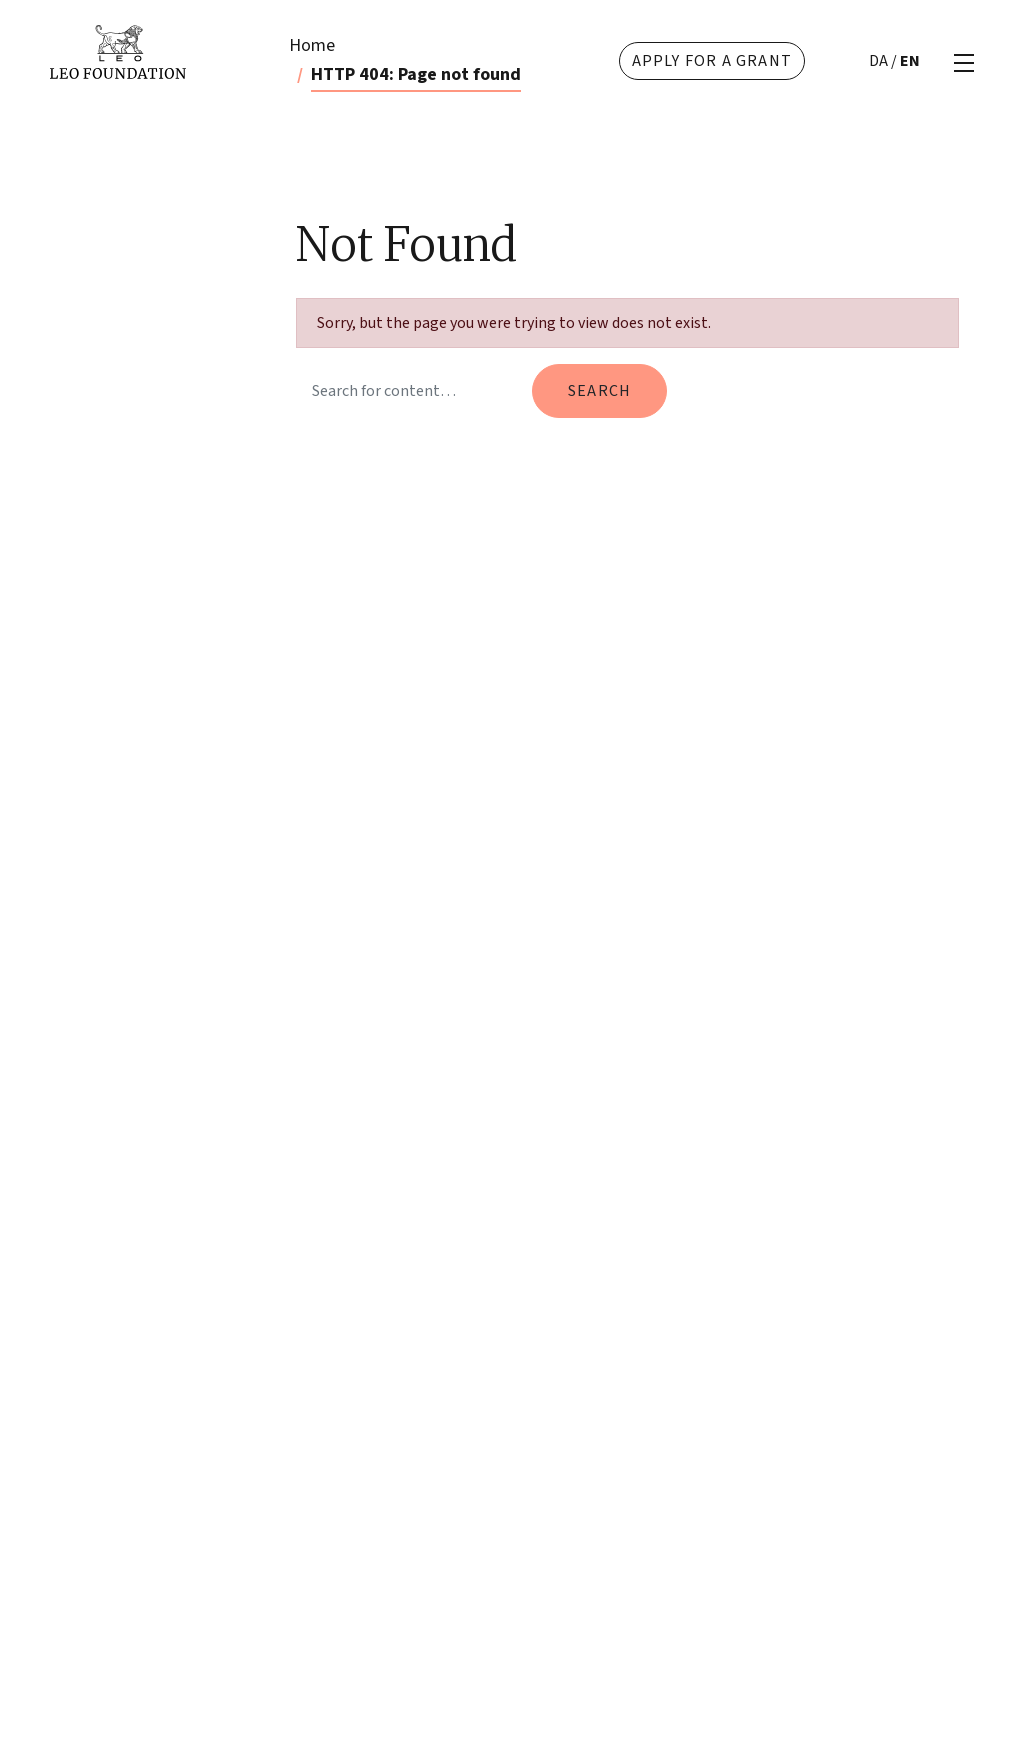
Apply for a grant (712, 61)
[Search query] (410, 391)
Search (599, 391)
